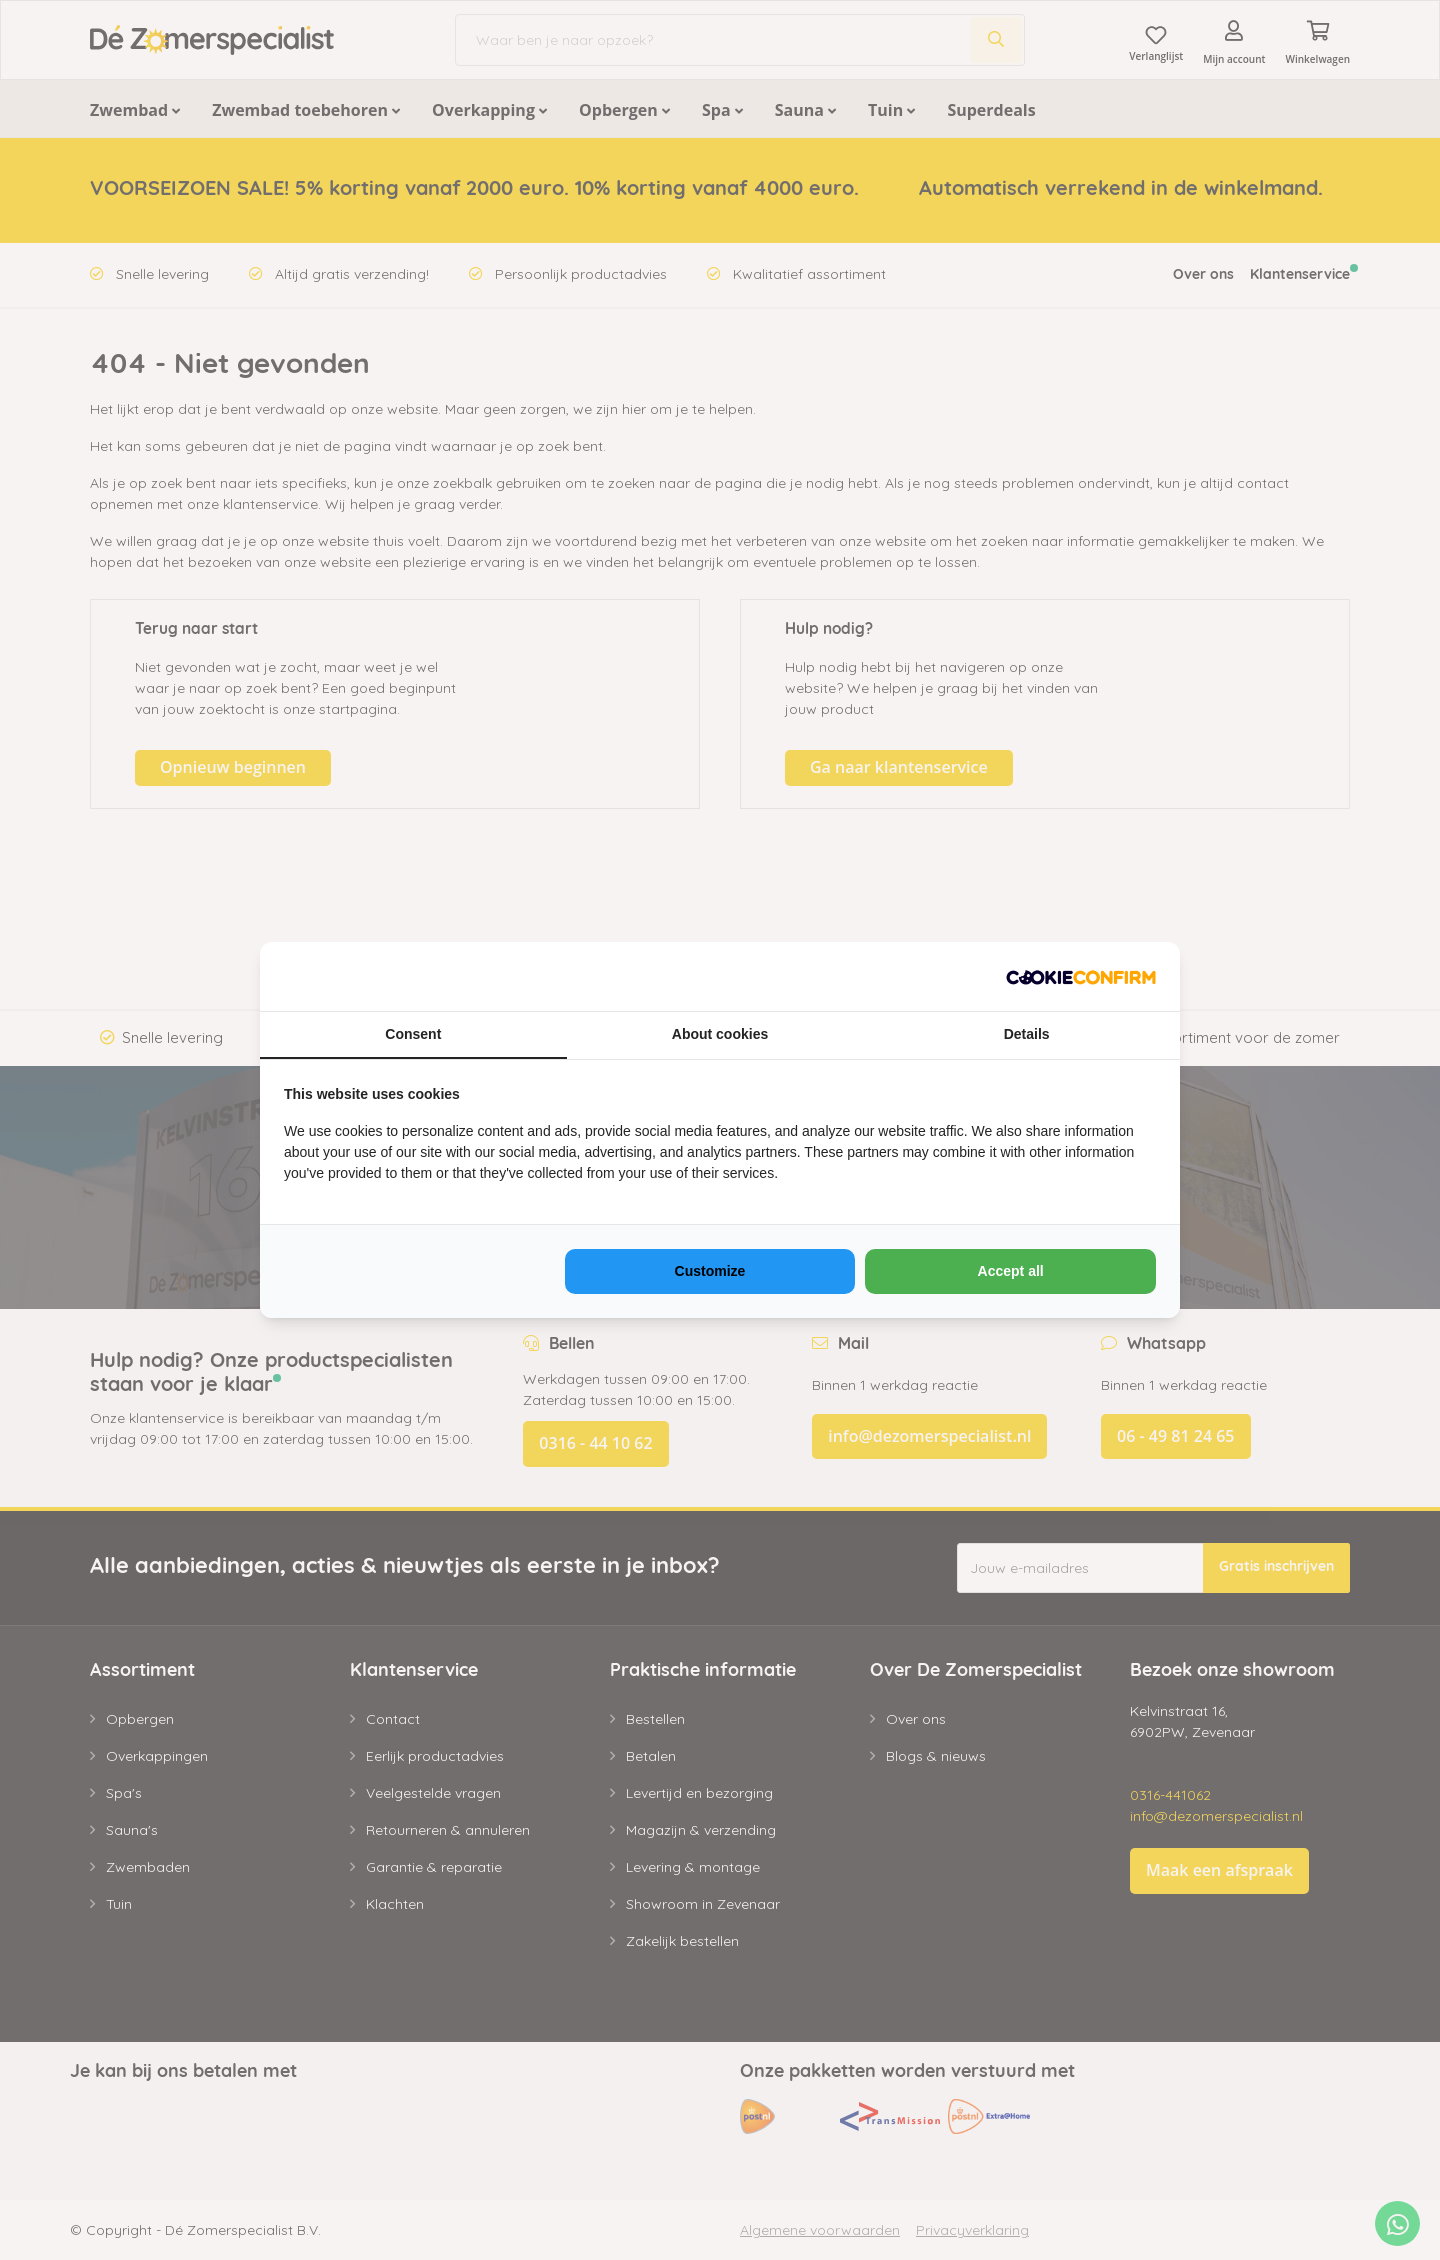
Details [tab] (1027, 1034)
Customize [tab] (710, 1271)
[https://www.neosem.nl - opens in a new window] (1081, 976)
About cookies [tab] (720, 1034)
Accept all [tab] (1011, 1271)
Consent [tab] (413, 1034)
